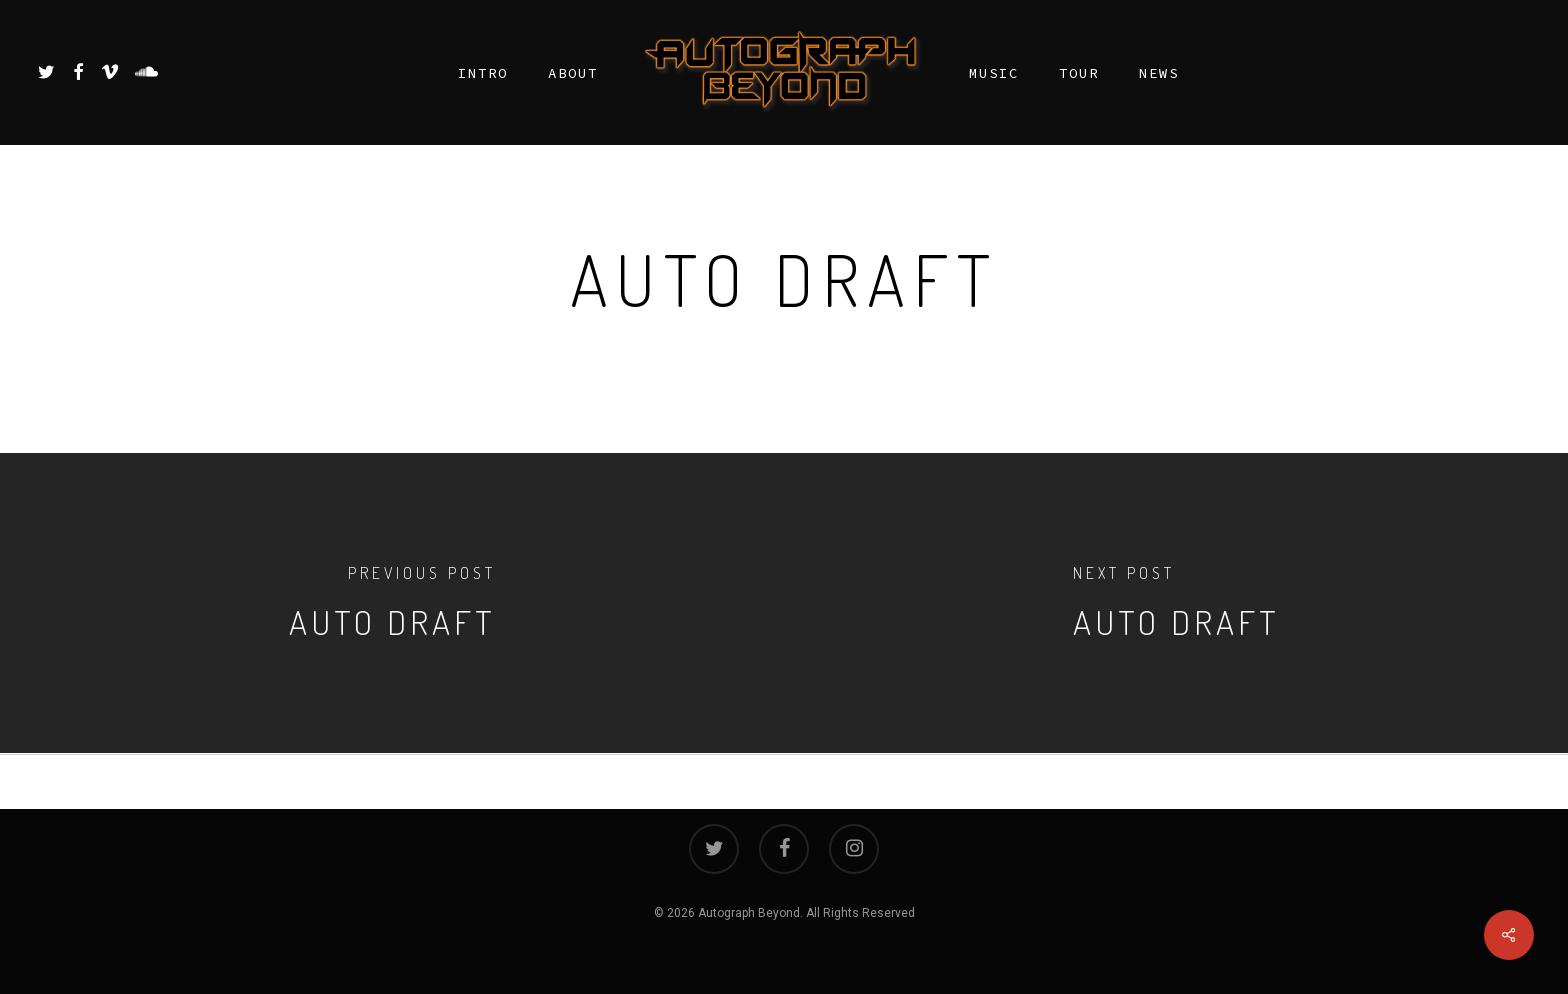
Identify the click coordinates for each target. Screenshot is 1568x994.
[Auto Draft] (392, 603)
